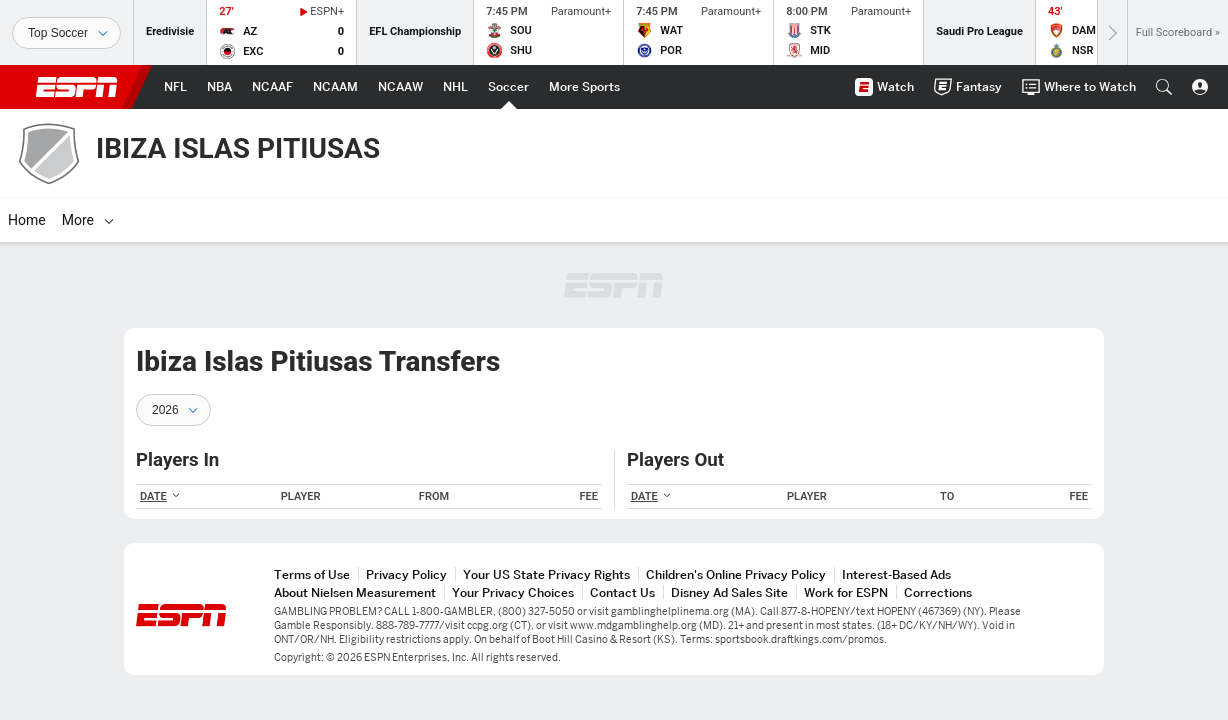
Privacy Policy (406, 574)
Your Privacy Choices (513, 592)
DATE (160, 496)
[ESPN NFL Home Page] (175, 87)
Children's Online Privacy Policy (736, 574)
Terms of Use (312, 574)
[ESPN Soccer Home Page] (508, 87)
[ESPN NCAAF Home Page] (272, 87)
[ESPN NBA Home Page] (219, 87)
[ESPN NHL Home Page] (455, 87)
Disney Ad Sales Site (729, 592)
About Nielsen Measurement (355, 592)
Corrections (938, 592)
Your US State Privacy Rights (546, 574)
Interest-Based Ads (896, 574)
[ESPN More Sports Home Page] (584, 87)
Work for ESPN (846, 592)
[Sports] (66, 33)
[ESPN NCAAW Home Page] (400, 87)
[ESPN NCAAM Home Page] (335, 87)
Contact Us (622, 592)
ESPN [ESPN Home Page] (77, 87)
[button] (1164, 87)
